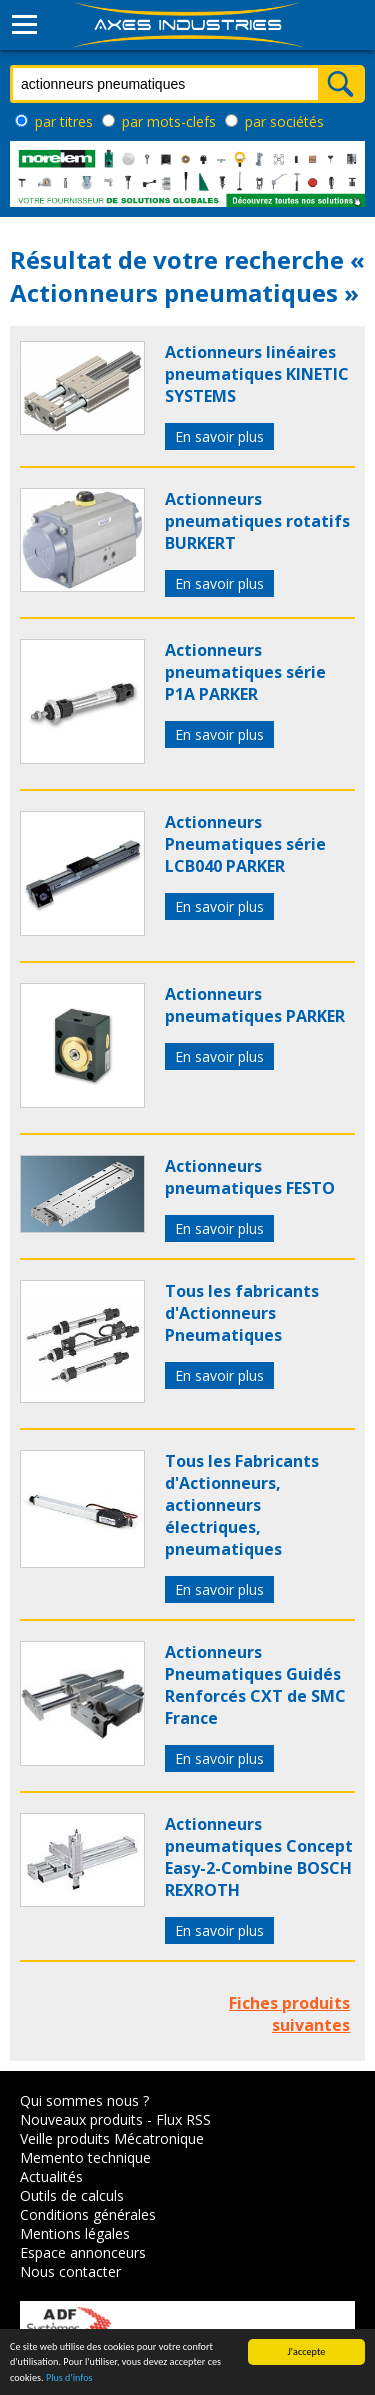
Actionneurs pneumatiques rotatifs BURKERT (257, 521)
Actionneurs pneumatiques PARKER (255, 1005)
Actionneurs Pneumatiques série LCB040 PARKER (245, 844)
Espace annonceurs (83, 2252)
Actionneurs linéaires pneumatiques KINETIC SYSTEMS (257, 374)
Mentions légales (75, 2233)
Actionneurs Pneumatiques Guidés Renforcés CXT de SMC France (255, 1685)
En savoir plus (219, 436)
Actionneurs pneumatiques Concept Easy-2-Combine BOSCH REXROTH (259, 1857)
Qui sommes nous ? (84, 2100)
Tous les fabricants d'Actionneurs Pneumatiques (242, 1313)
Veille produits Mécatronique (112, 2138)
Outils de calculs (72, 2195)
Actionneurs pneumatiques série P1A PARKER (245, 672)
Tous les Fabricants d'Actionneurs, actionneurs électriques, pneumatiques (242, 1505)
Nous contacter (70, 2271)
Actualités (51, 2176)
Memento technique (85, 2157)
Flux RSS (183, 2119)
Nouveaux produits (81, 2119)
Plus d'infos (69, 2377)
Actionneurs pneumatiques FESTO (250, 1177)
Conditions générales (88, 2214)
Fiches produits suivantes (289, 2014)
